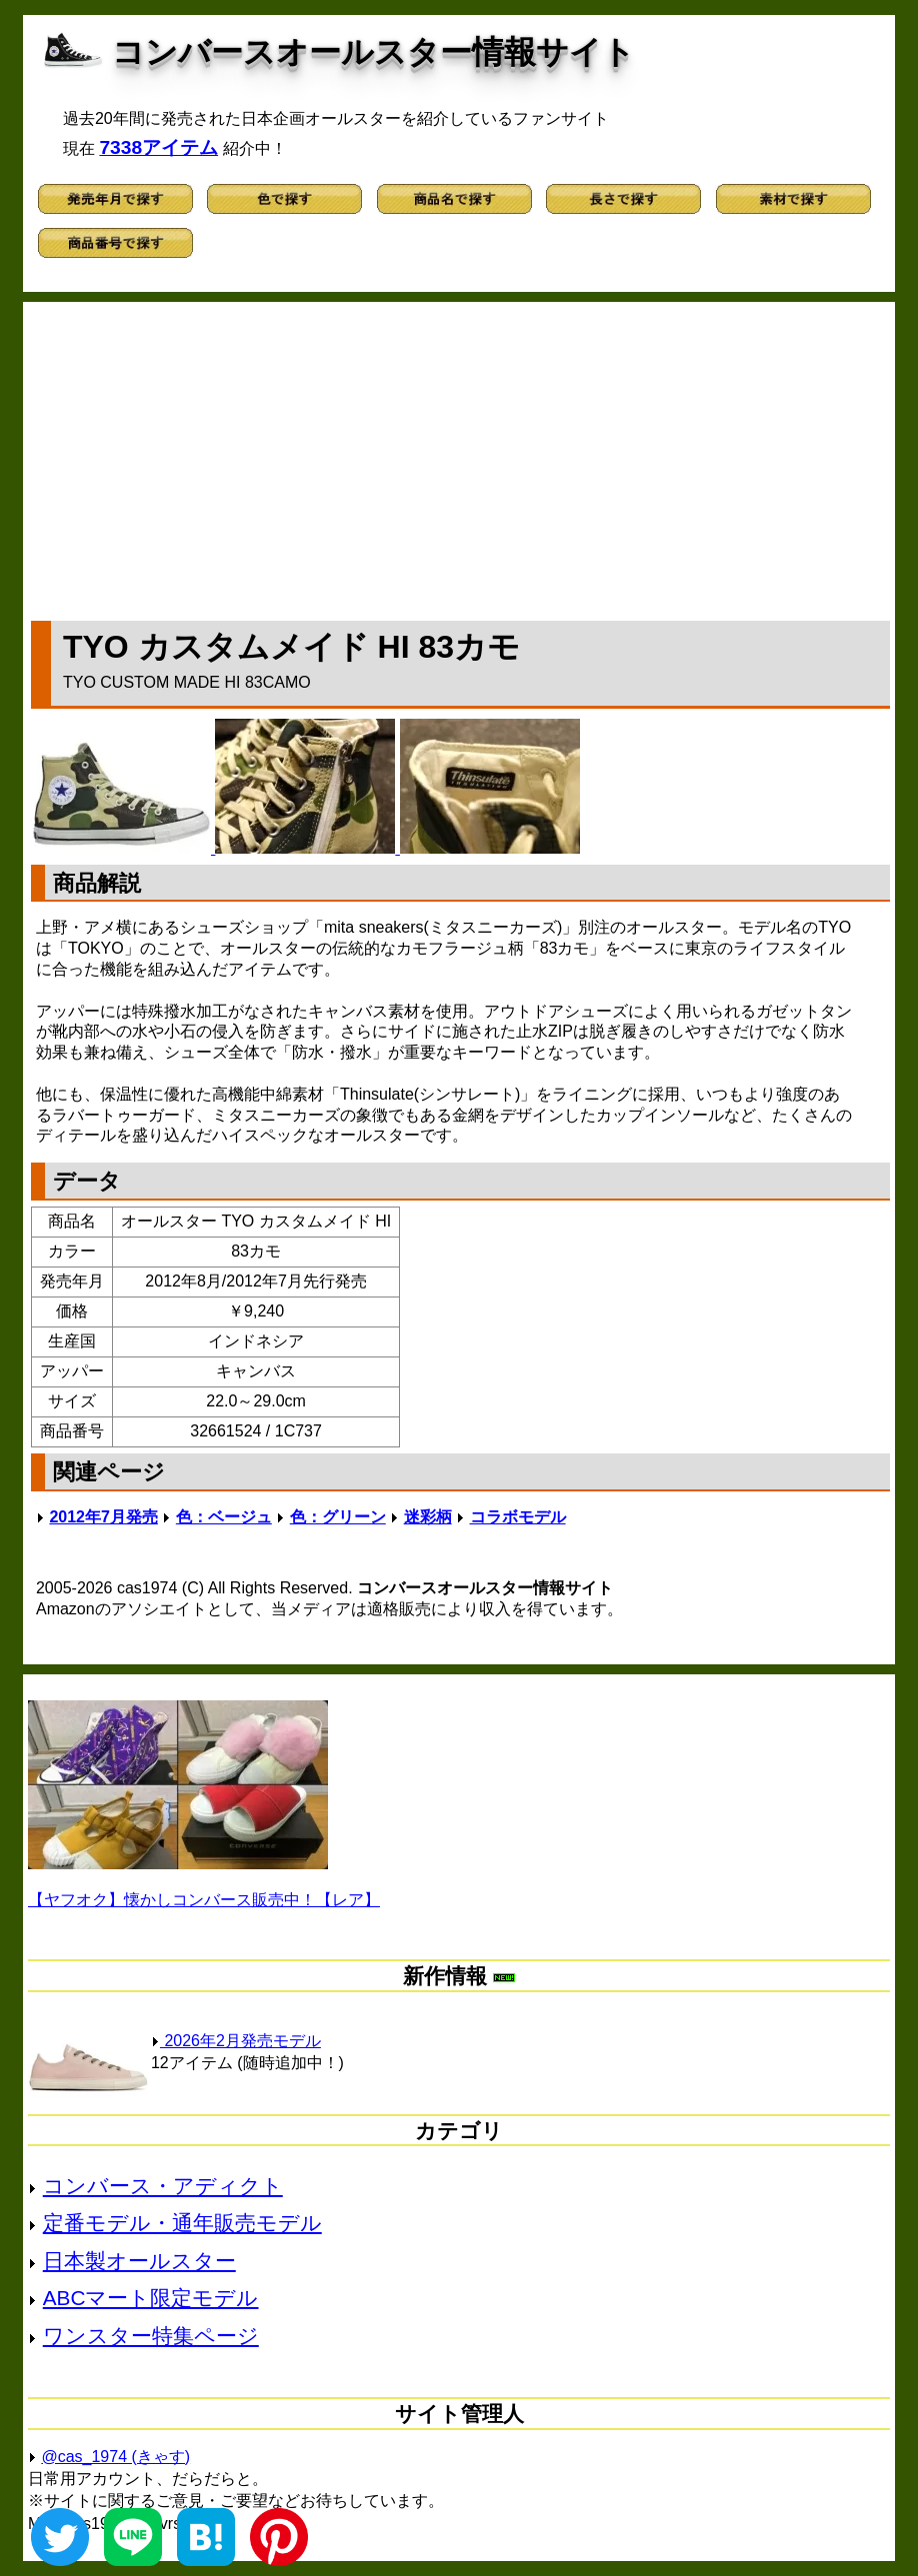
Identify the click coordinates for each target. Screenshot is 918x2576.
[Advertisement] (460, 457)
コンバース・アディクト (163, 2185)
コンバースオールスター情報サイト (373, 52)
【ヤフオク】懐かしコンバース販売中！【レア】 (204, 1899)
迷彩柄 (428, 1516)
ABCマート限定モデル (151, 2297)
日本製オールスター (139, 2260)
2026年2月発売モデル (236, 2040)
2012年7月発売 (103, 1516)
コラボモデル (518, 1516)
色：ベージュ (224, 1516)
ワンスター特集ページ (151, 2335)
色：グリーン (338, 1516)
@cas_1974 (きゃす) (115, 2456)
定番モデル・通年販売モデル (182, 2222)
